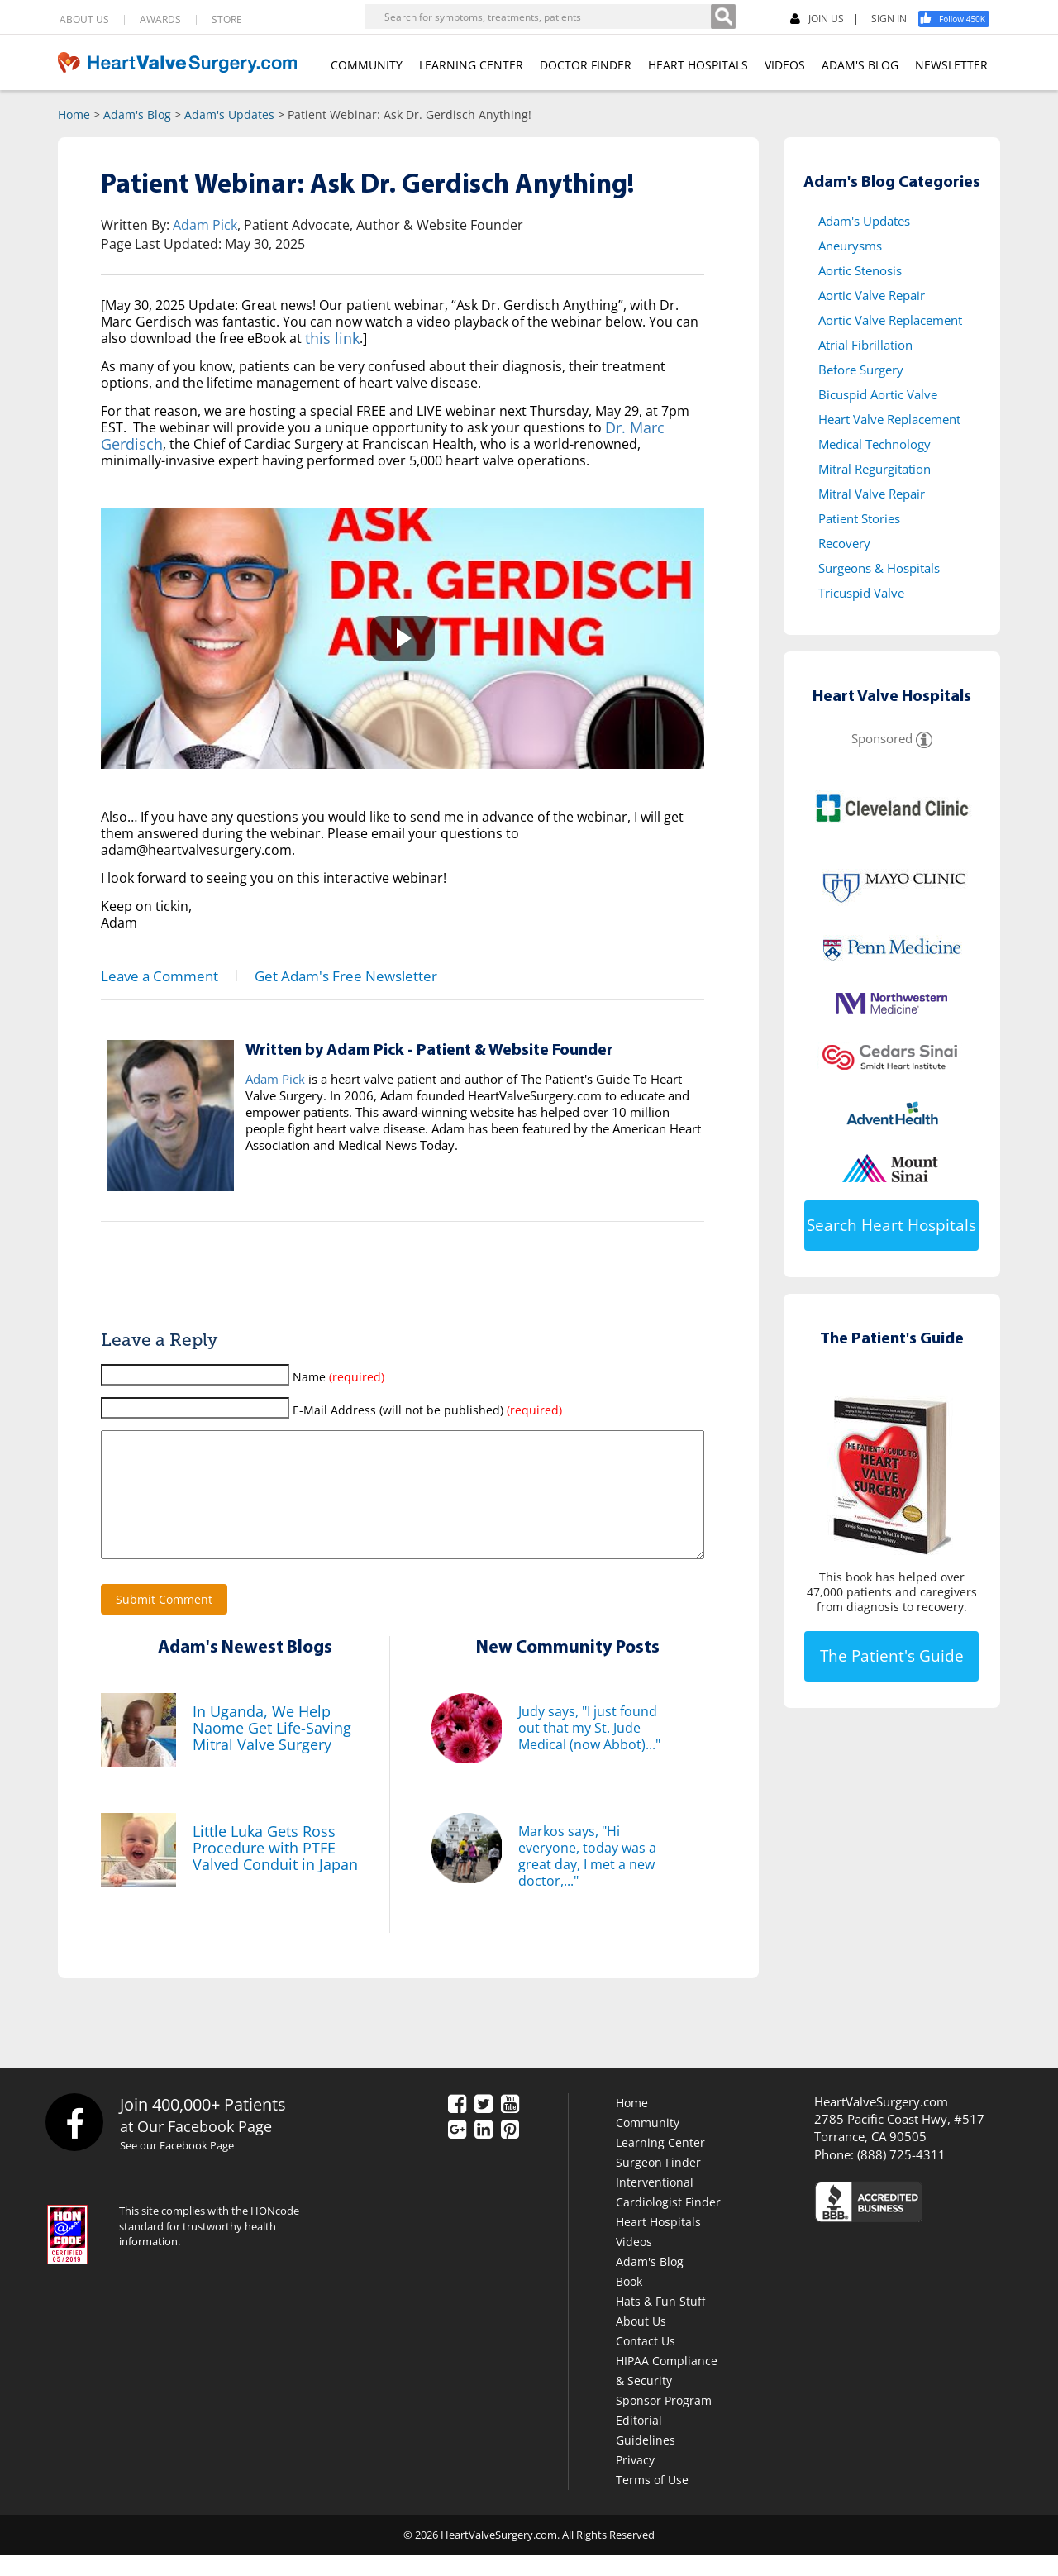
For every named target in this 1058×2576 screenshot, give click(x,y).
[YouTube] (510, 2126)
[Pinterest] (510, 2152)
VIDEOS (785, 65)
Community (647, 2144)
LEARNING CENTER (471, 65)
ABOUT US (84, 20)
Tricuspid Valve (861, 592)
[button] (402, 638)
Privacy (635, 2481)
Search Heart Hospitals (891, 1225)
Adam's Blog (137, 114)
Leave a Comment (150, 974)
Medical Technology (874, 444)
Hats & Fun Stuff (660, 2322)
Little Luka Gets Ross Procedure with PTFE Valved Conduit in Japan (266, 1869)
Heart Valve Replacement (889, 419)
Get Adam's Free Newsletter (312, 974)
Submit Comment (164, 1621)
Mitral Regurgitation (874, 468)
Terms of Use (652, 2501)
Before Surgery (860, 369)
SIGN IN (889, 19)
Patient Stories (859, 518)
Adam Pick (205, 225)
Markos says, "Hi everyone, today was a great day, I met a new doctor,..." (587, 1877)
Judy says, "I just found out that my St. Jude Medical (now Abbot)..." (589, 1749)
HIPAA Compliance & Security (666, 2392)
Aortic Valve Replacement (890, 320)
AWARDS (160, 20)
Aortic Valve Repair (871, 295)
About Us (641, 2342)
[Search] (723, 16)
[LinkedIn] (483, 2152)
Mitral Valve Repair (871, 493)
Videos (634, 2263)
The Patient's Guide (892, 1656)
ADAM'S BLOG (860, 65)
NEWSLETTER (951, 65)
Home (74, 114)
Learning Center (660, 2164)
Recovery (844, 543)
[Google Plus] (457, 2152)
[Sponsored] (924, 738)
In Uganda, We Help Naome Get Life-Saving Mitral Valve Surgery (263, 1749)
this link (329, 338)
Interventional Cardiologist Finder (668, 2213)
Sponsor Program (664, 2422)
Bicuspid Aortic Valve (877, 394)
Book (629, 2303)
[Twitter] (483, 2126)
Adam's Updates (229, 114)
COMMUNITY (367, 65)
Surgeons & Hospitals (879, 568)
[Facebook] (959, 19)
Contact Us (645, 2362)
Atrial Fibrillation (865, 344)
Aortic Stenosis (860, 270)
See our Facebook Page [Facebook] (185, 2167)
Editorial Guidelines (645, 2451)
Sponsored (882, 738)
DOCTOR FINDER (585, 65)
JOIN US (817, 19)
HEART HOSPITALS (698, 65)
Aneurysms (850, 245)
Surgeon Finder (658, 2184)
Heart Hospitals (658, 2243)
